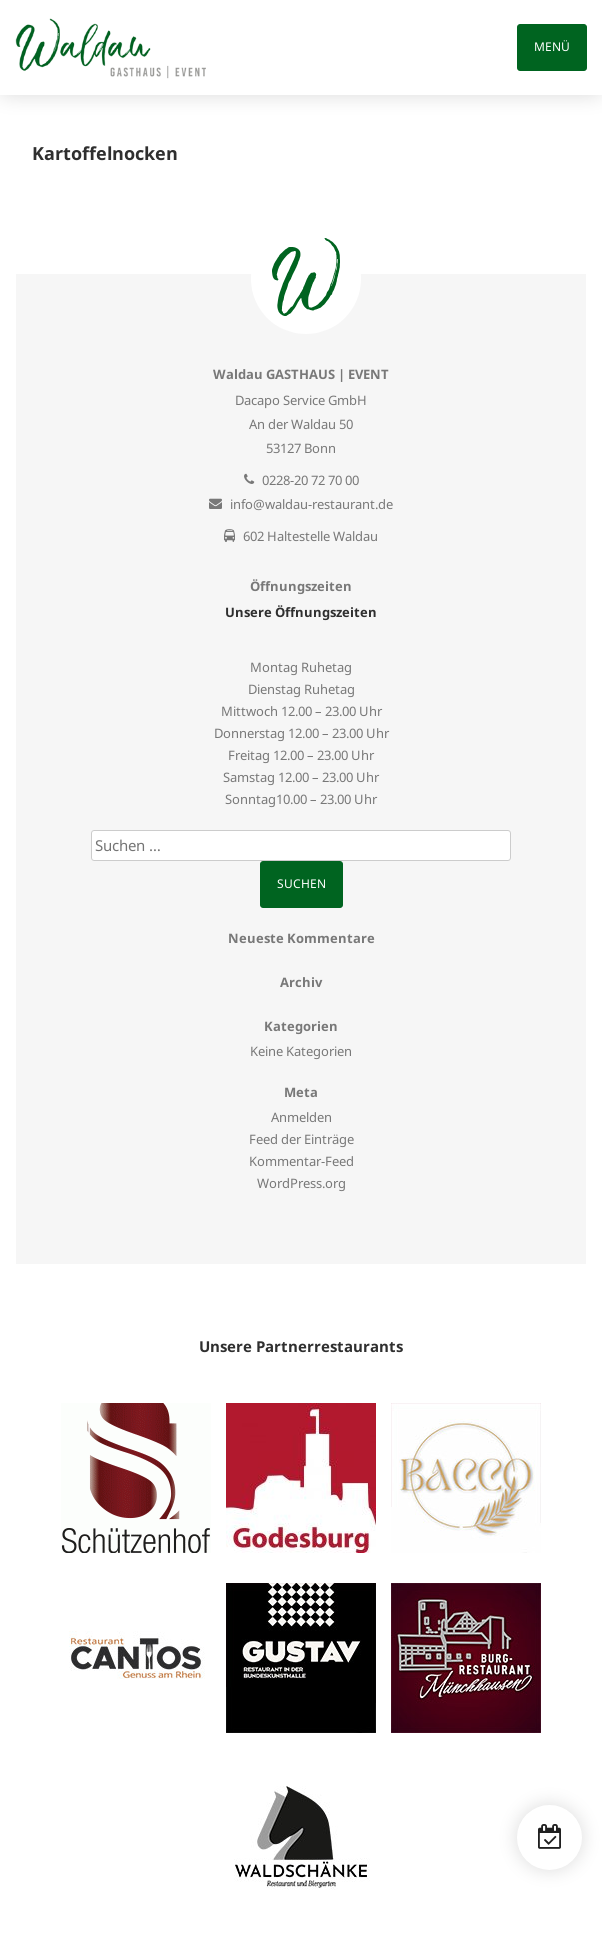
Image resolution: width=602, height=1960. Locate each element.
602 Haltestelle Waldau (310, 536)
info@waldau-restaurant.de (311, 504)
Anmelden (301, 1117)
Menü (552, 46)
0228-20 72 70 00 (310, 480)
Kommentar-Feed (301, 1161)
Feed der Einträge (301, 1139)
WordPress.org (301, 1183)
